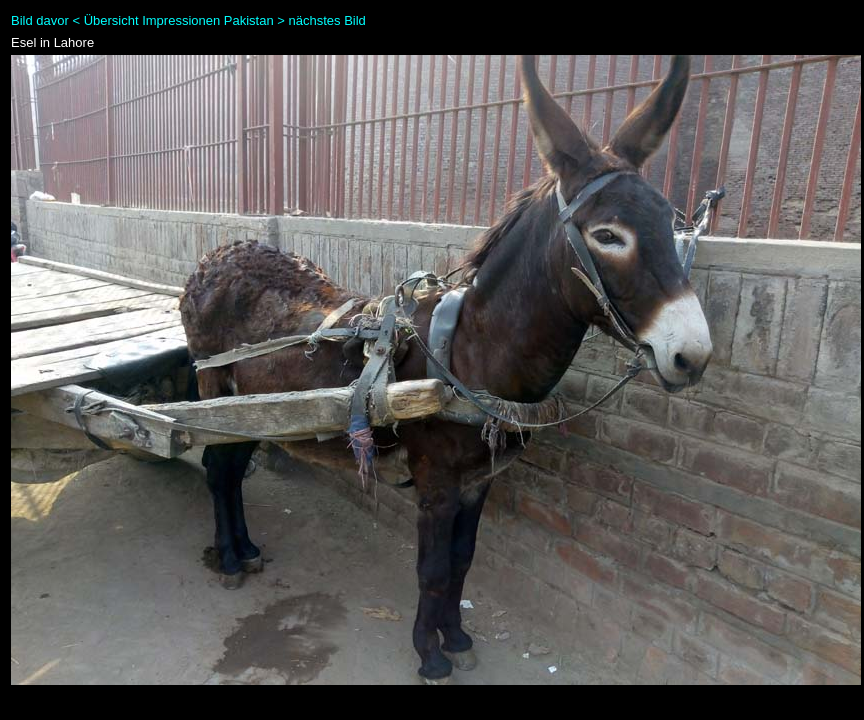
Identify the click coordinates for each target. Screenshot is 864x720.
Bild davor (40, 20)
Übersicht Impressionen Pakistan (179, 20)
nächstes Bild (327, 20)
